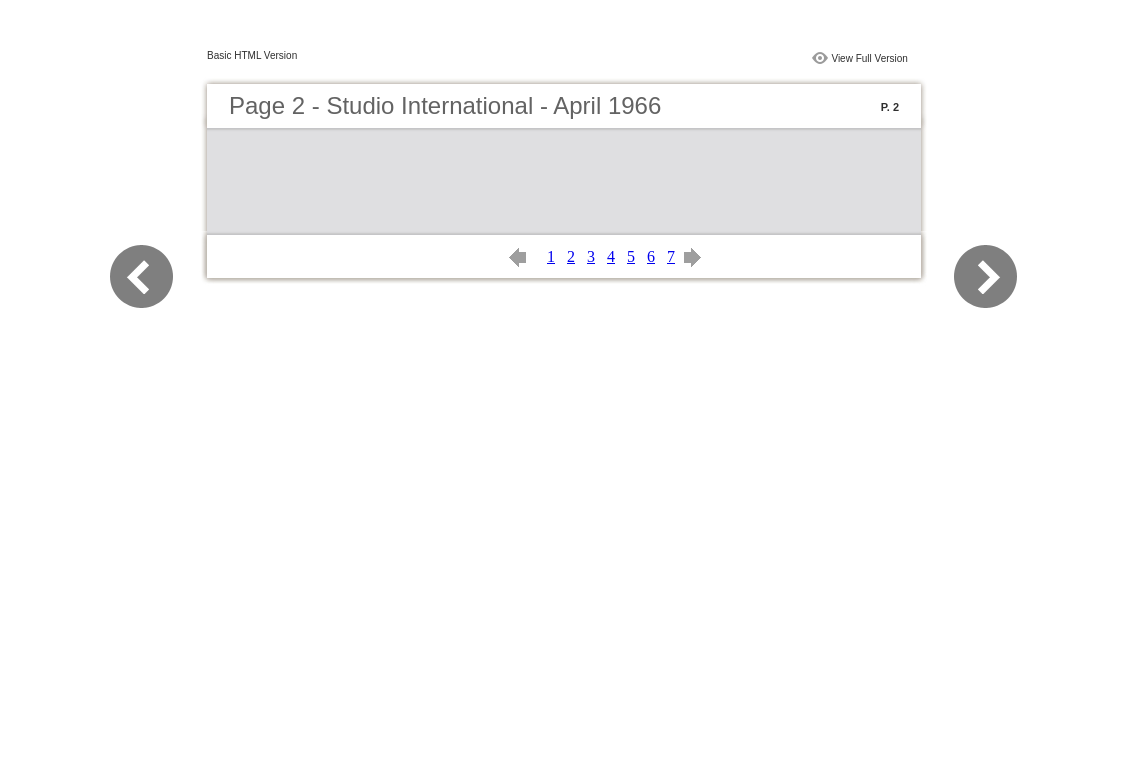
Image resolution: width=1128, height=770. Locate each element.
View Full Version (869, 58)
